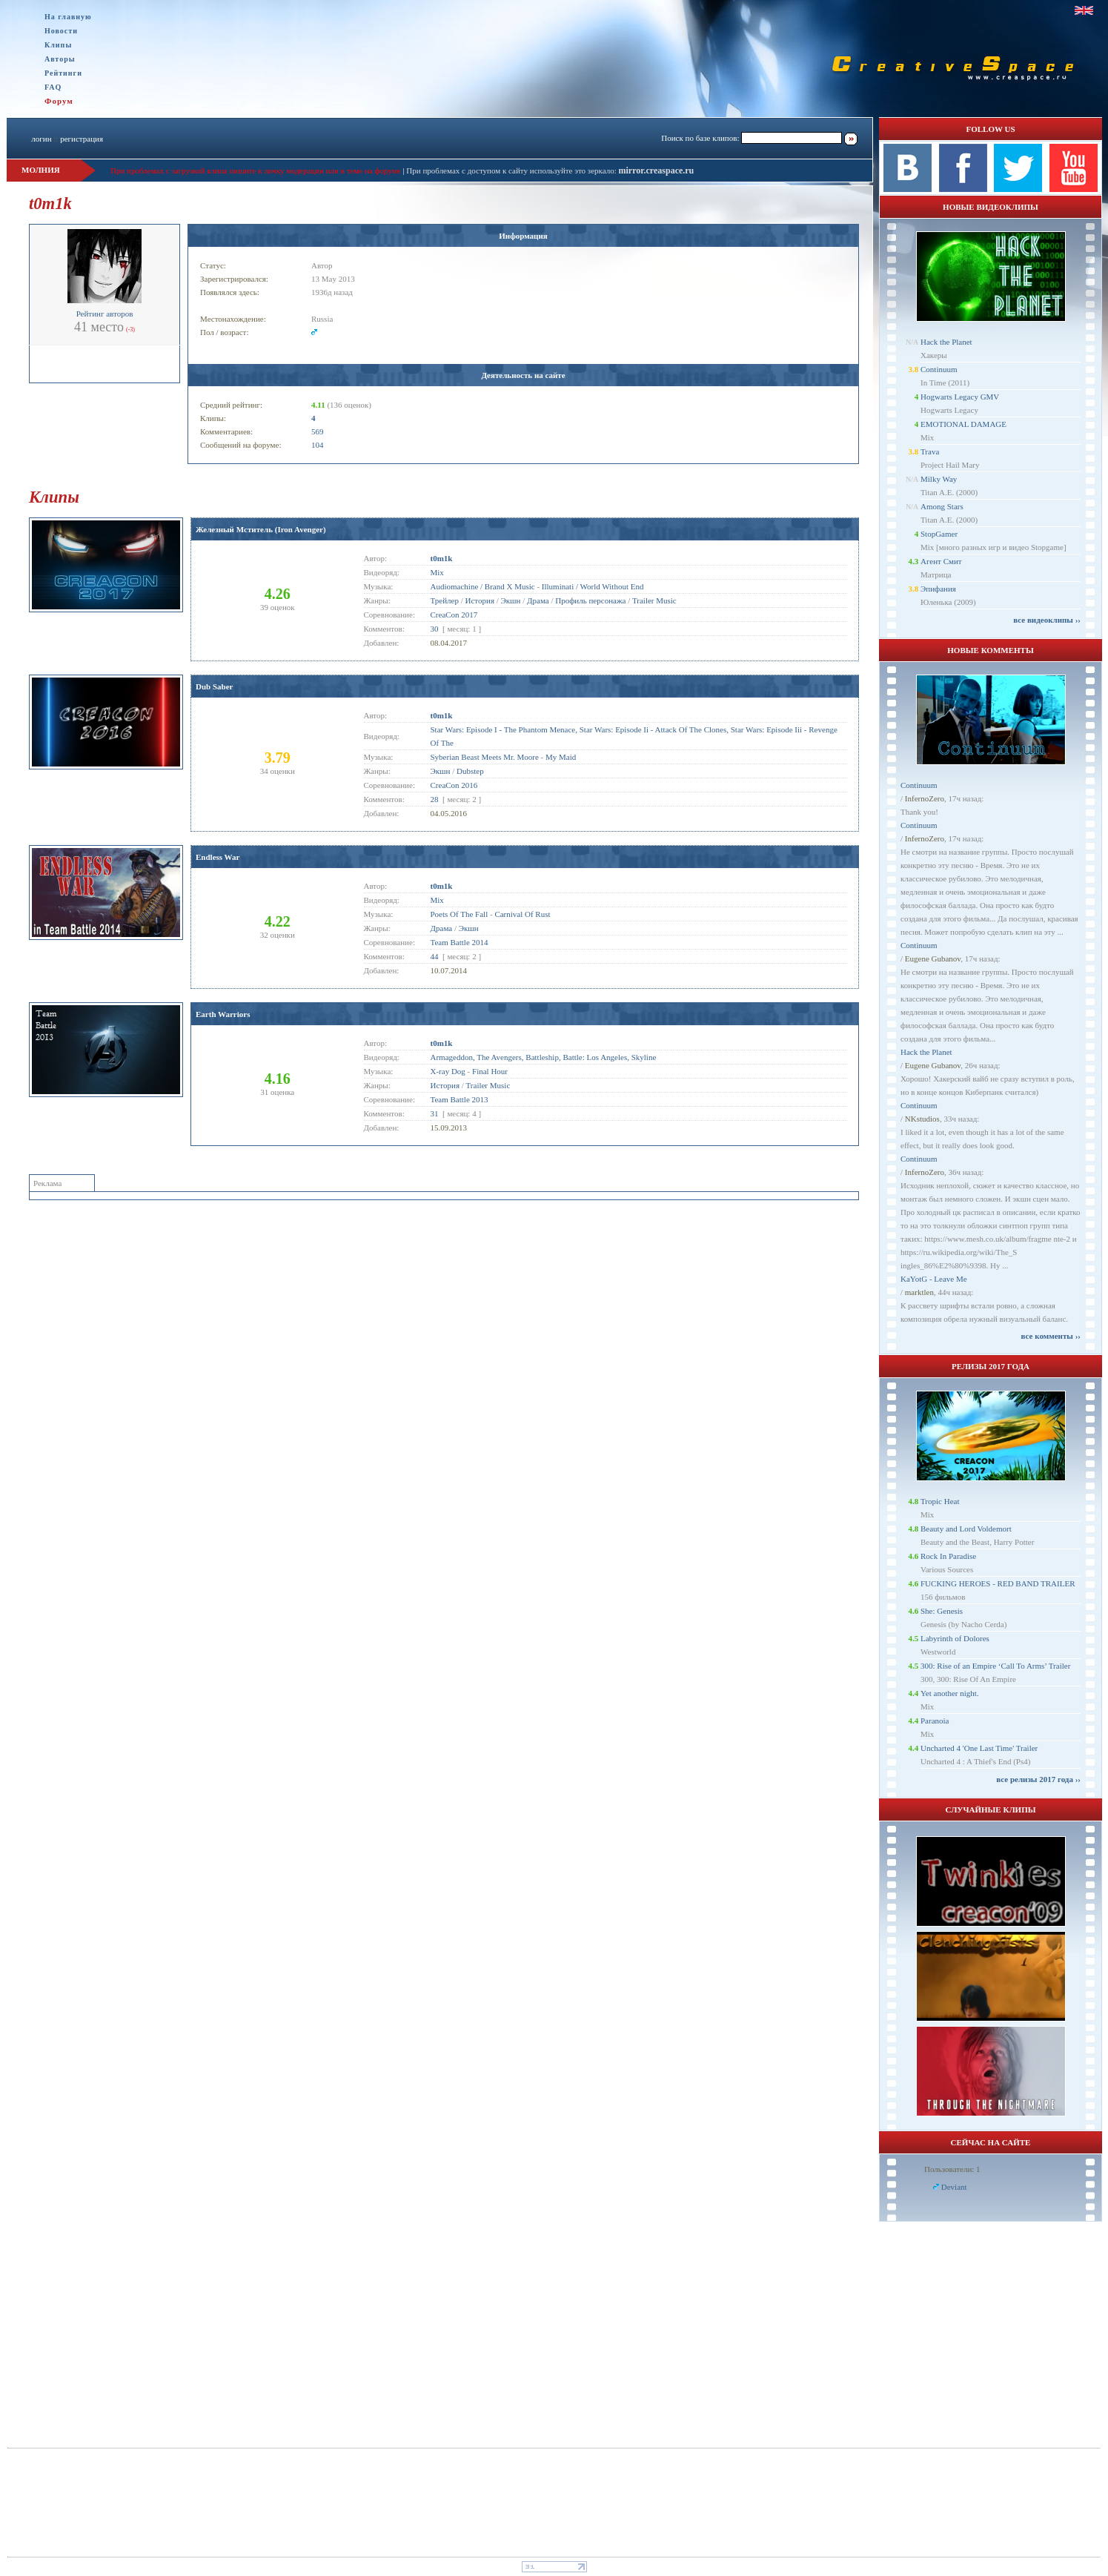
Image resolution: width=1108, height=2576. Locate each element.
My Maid (560, 756)
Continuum (939, 369)
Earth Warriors (223, 1014)
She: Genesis (941, 1610)
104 (317, 444)
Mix (437, 572)
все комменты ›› (1051, 1335)
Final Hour (490, 1071)
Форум (58, 100)
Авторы (60, 59)
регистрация (81, 138)
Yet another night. (949, 1693)
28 (435, 799)
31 (435, 1113)
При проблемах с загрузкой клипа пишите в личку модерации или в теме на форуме (255, 170)
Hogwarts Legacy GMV (959, 396)
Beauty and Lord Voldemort (966, 1528)
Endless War (217, 856)
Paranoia (934, 1720)
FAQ (53, 87)
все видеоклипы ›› (1047, 619)
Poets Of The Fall (459, 914)
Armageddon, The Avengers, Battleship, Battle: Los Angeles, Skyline (544, 1057)
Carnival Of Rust (522, 914)
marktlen (919, 1292)
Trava (929, 451)
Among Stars (941, 506)
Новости (61, 31)
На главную (68, 17)
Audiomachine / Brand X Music (483, 586)
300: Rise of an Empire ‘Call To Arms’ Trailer (995, 1665)
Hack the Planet (946, 341)
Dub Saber (214, 686)
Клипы (58, 45)
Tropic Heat (939, 1501)
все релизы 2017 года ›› (1038, 1779)
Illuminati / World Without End (593, 586)
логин (41, 138)
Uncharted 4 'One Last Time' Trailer (979, 1748)
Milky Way (938, 478)
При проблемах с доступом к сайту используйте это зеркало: (512, 170)
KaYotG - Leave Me (933, 1278)
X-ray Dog (448, 1071)
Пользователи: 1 (952, 2169)
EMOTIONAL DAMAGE (963, 424)
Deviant (954, 2186)
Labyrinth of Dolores (954, 1638)
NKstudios (922, 1118)
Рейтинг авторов (104, 313)
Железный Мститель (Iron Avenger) (261, 529)
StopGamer (939, 533)
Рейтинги (63, 73)
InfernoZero (924, 798)
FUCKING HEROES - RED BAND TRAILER (997, 1583)
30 (435, 628)
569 (317, 431)
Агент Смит (941, 561)
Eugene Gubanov (933, 958)
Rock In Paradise (948, 1556)
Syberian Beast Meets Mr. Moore (485, 756)
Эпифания (938, 588)
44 (435, 956)
